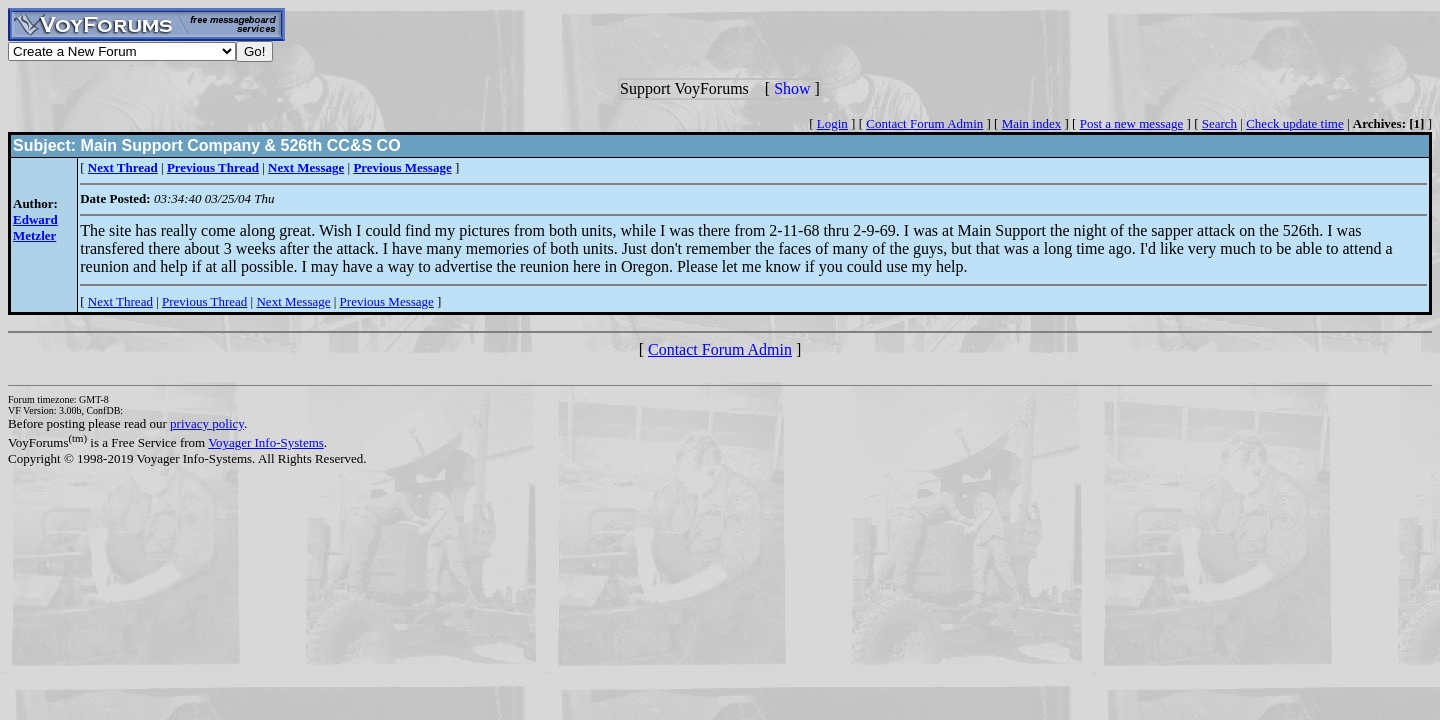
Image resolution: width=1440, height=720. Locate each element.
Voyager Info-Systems (266, 442)
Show (792, 88)
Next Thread (120, 301)
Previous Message (387, 301)
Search (1219, 123)
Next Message (293, 301)
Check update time (1294, 123)
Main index (1032, 123)
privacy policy (207, 423)
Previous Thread (204, 301)
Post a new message (1132, 123)
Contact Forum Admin (924, 123)
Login (832, 123)
